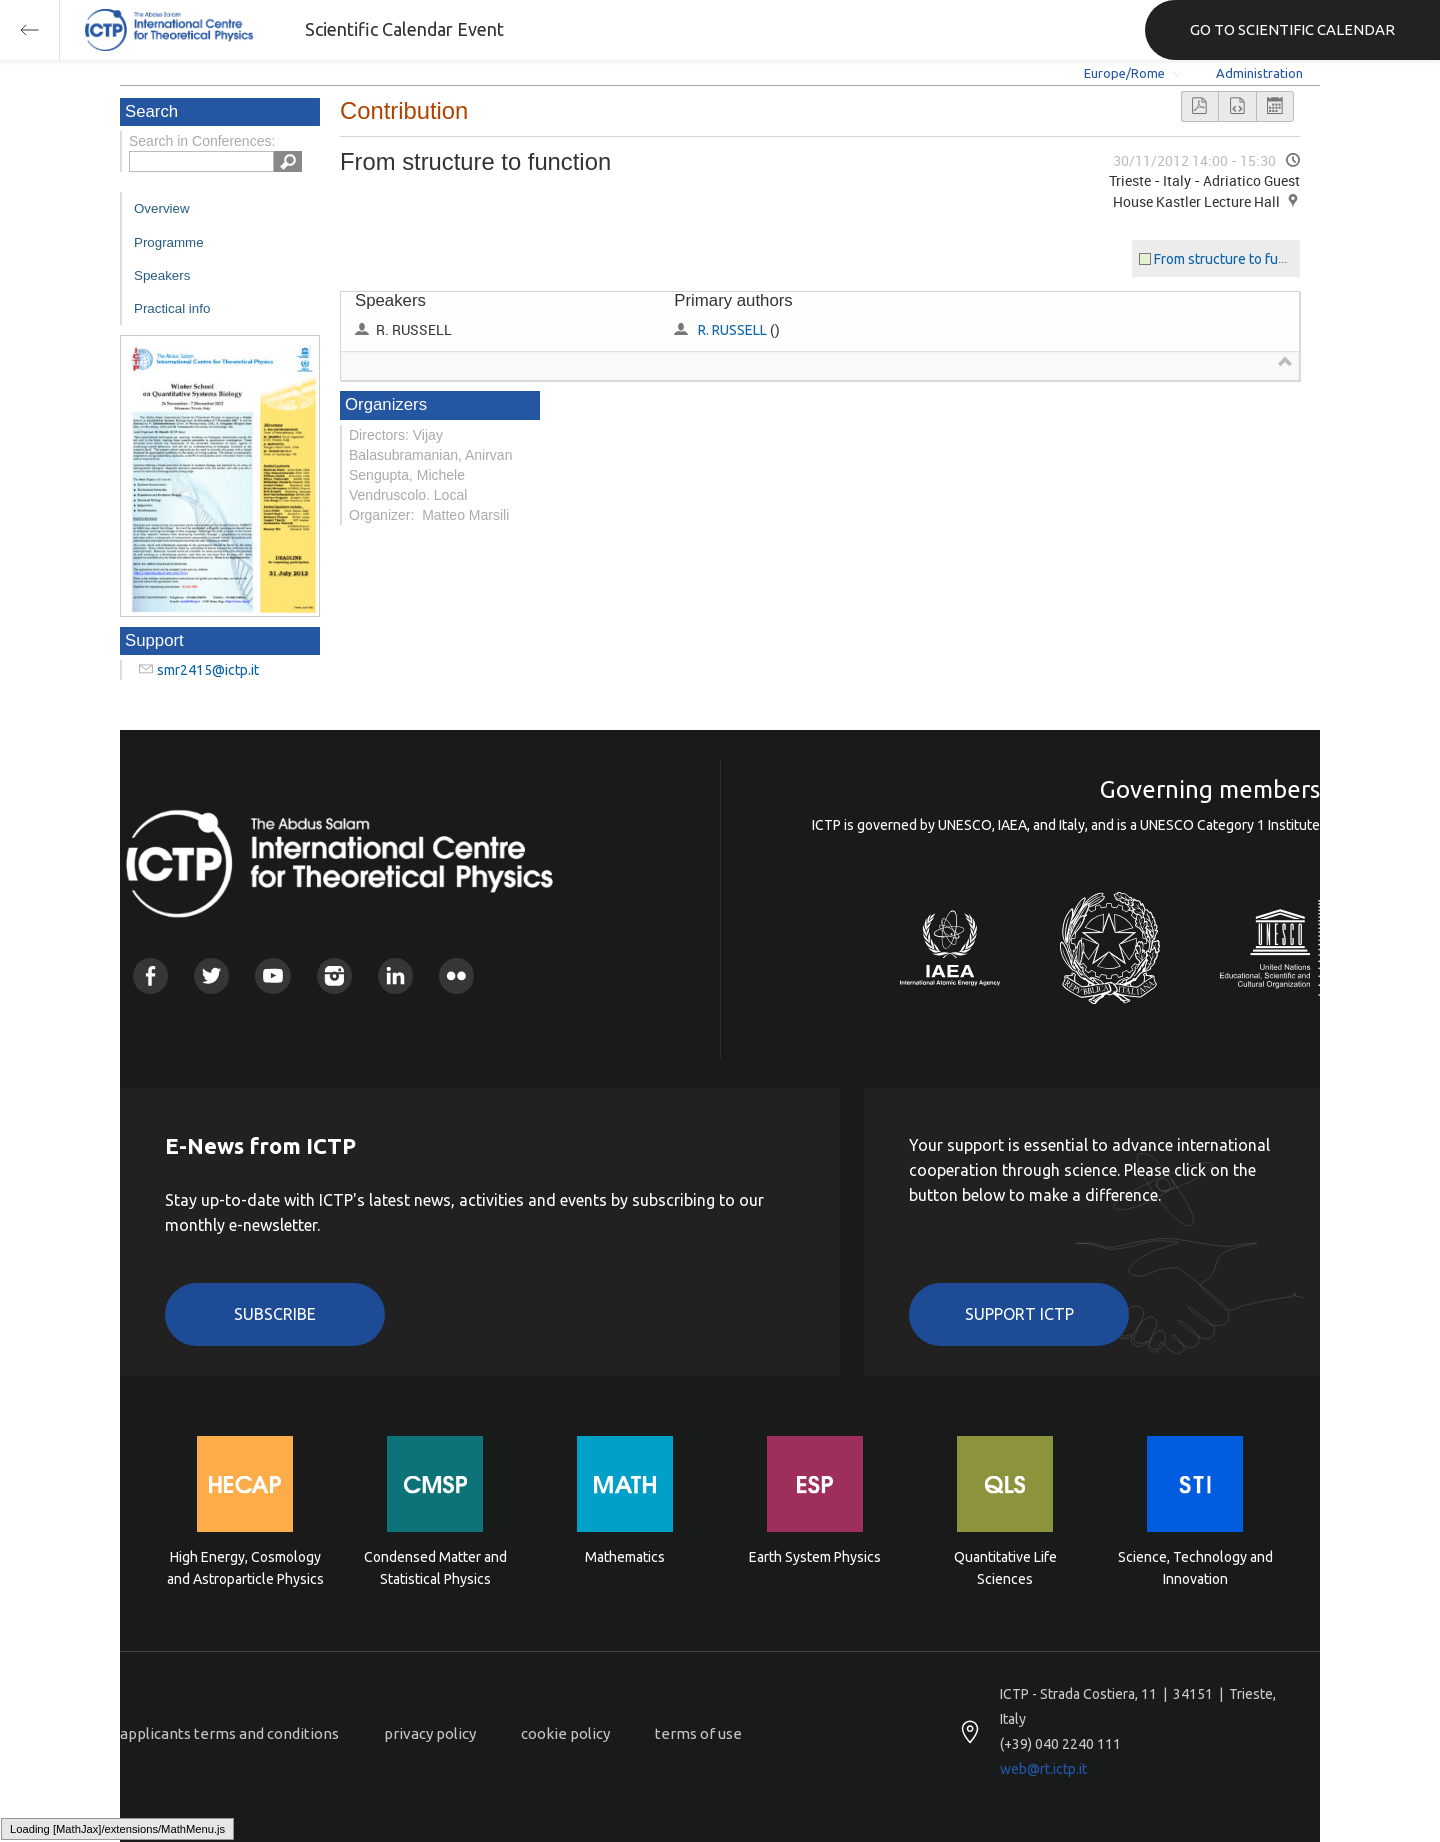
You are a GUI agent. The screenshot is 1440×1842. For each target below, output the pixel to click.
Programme (169, 242)
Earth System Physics (815, 1557)
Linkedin (395, 975)
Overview (162, 208)
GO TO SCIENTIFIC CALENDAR (1292, 29)
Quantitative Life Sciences (1005, 1568)
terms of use (698, 1733)
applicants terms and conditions (229, 1733)
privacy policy (430, 1733)
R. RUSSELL (732, 330)
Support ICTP (1019, 1314)
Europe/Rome (1124, 73)
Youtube (272, 975)
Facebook (150, 975)
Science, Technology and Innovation (1195, 1568)
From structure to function (1235, 259)
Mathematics (625, 1557)
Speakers (162, 275)
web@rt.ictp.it (1043, 1769)
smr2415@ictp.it (208, 670)
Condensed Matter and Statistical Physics (435, 1568)
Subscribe (275, 1314)
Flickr (456, 975)
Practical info (172, 308)
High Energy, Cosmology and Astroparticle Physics (245, 1568)
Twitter (211, 975)
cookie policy (565, 1733)
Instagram (334, 975)
